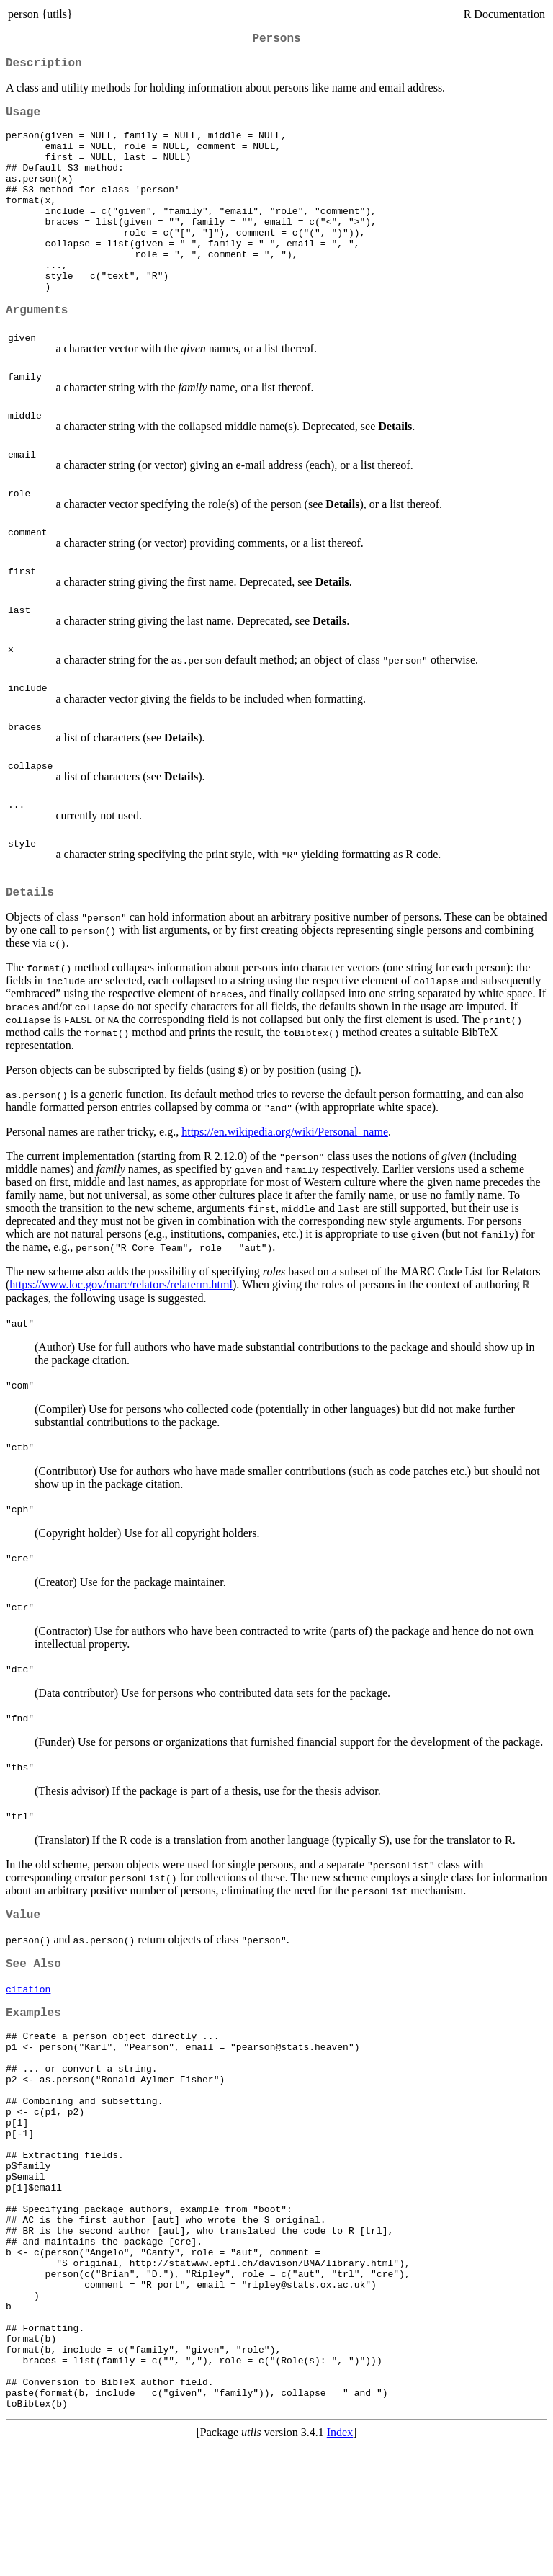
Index (340, 2563)
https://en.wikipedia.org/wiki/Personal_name (284, 1178)
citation (28, 2041)
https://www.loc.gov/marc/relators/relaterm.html (121, 1331)
